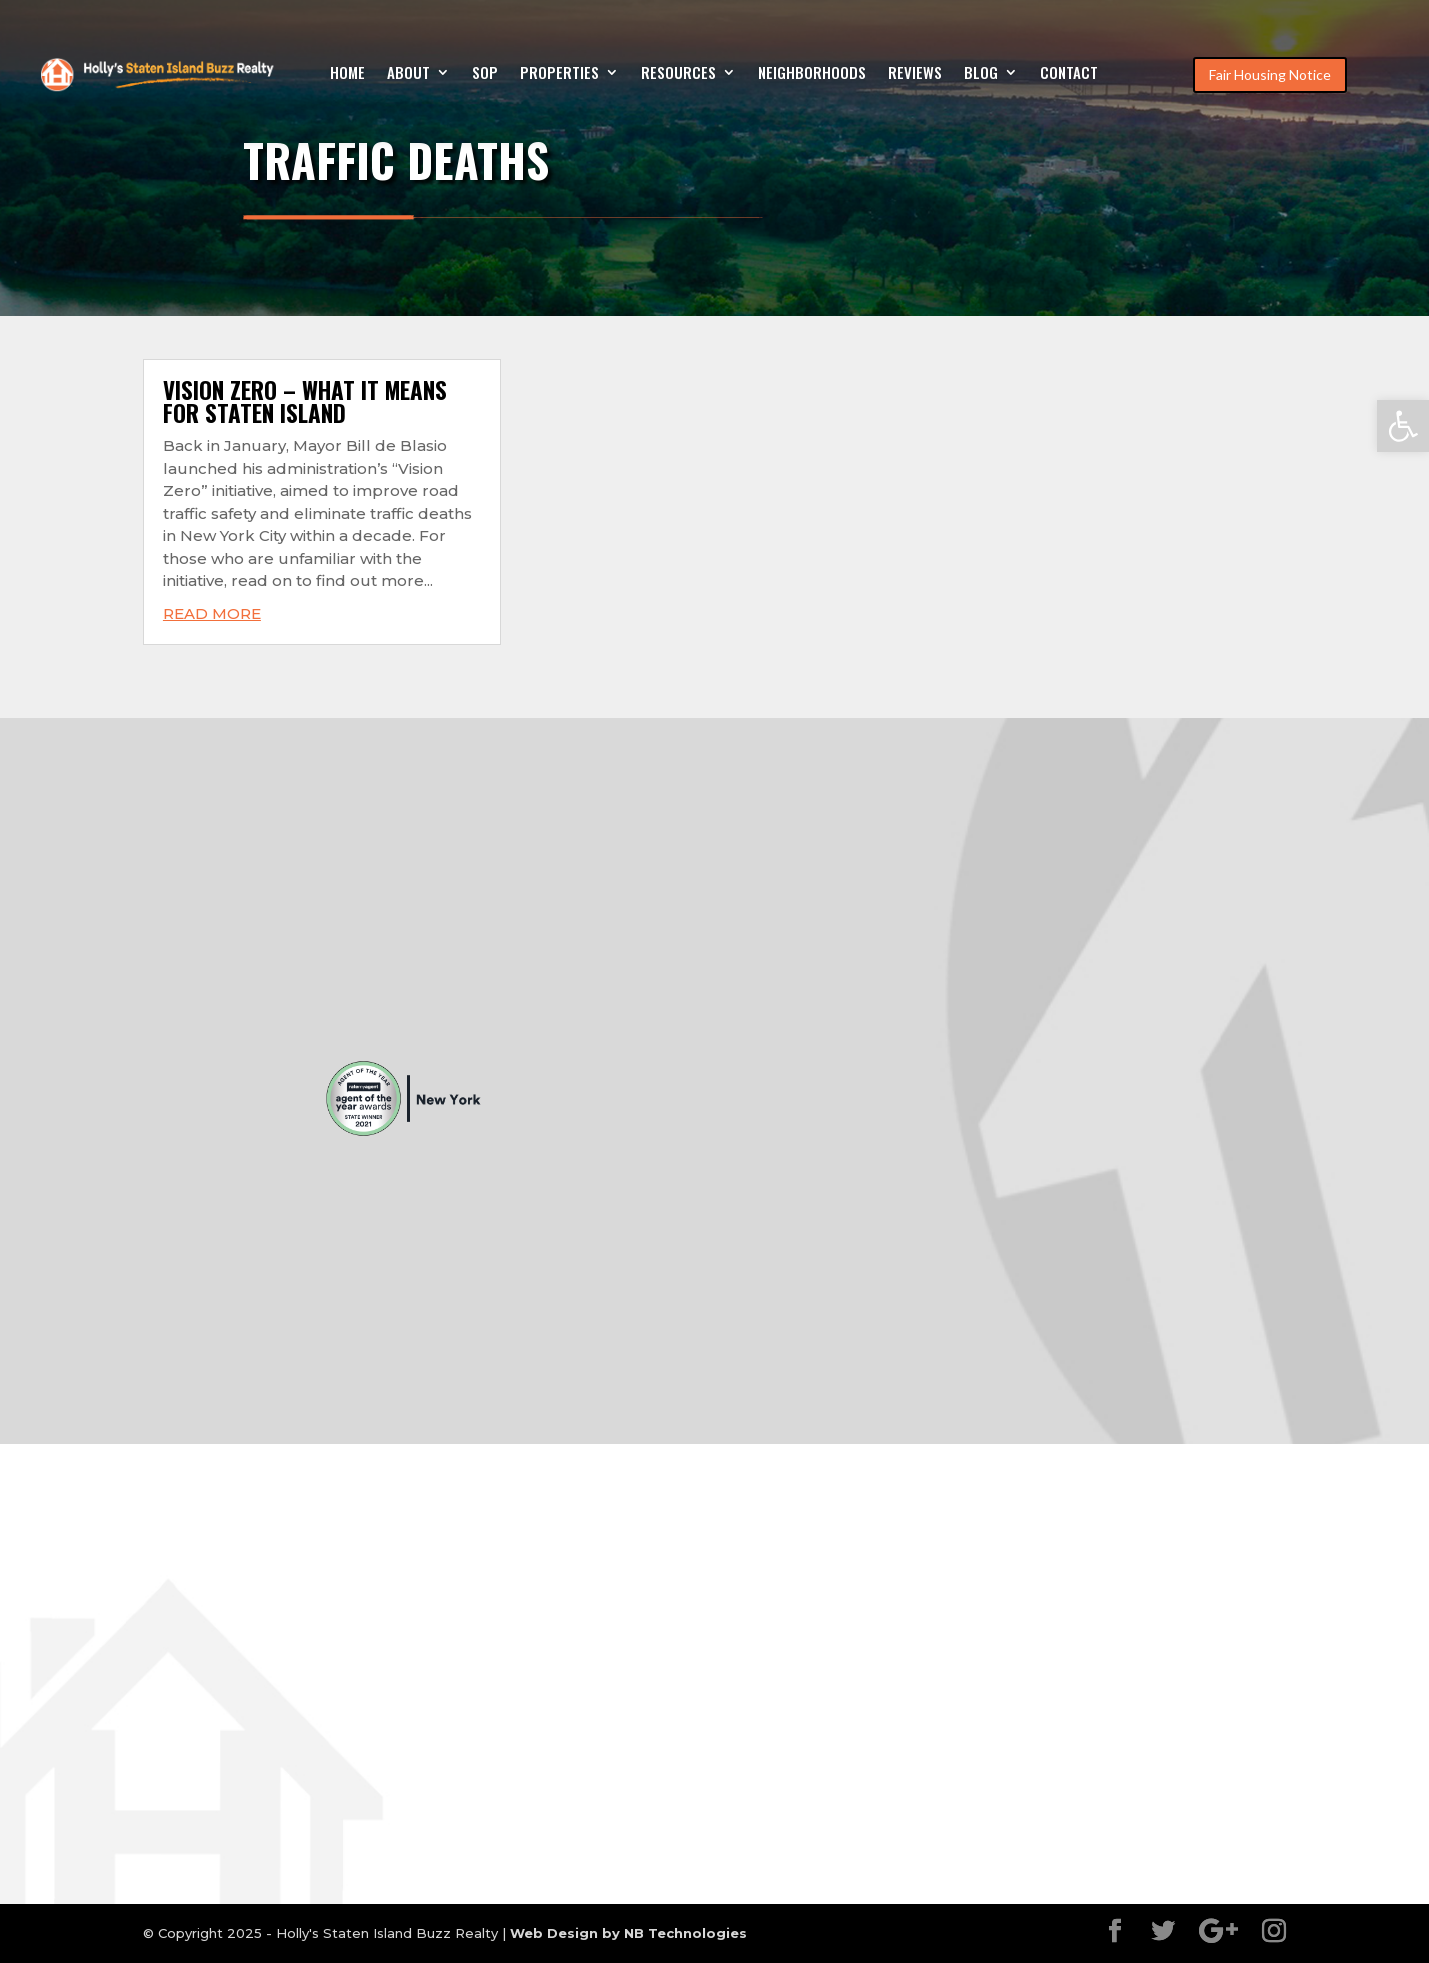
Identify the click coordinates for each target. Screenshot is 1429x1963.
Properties (559, 74)
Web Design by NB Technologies (628, 1933)
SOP (485, 74)
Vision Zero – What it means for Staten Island (305, 401)
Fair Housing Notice (1270, 74)
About (408, 74)
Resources (678, 74)
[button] (1403, 426)
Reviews (915, 74)
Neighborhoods (812, 74)
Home (347, 74)
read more (212, 613)
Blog (981, 74)
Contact (1069, 74)
